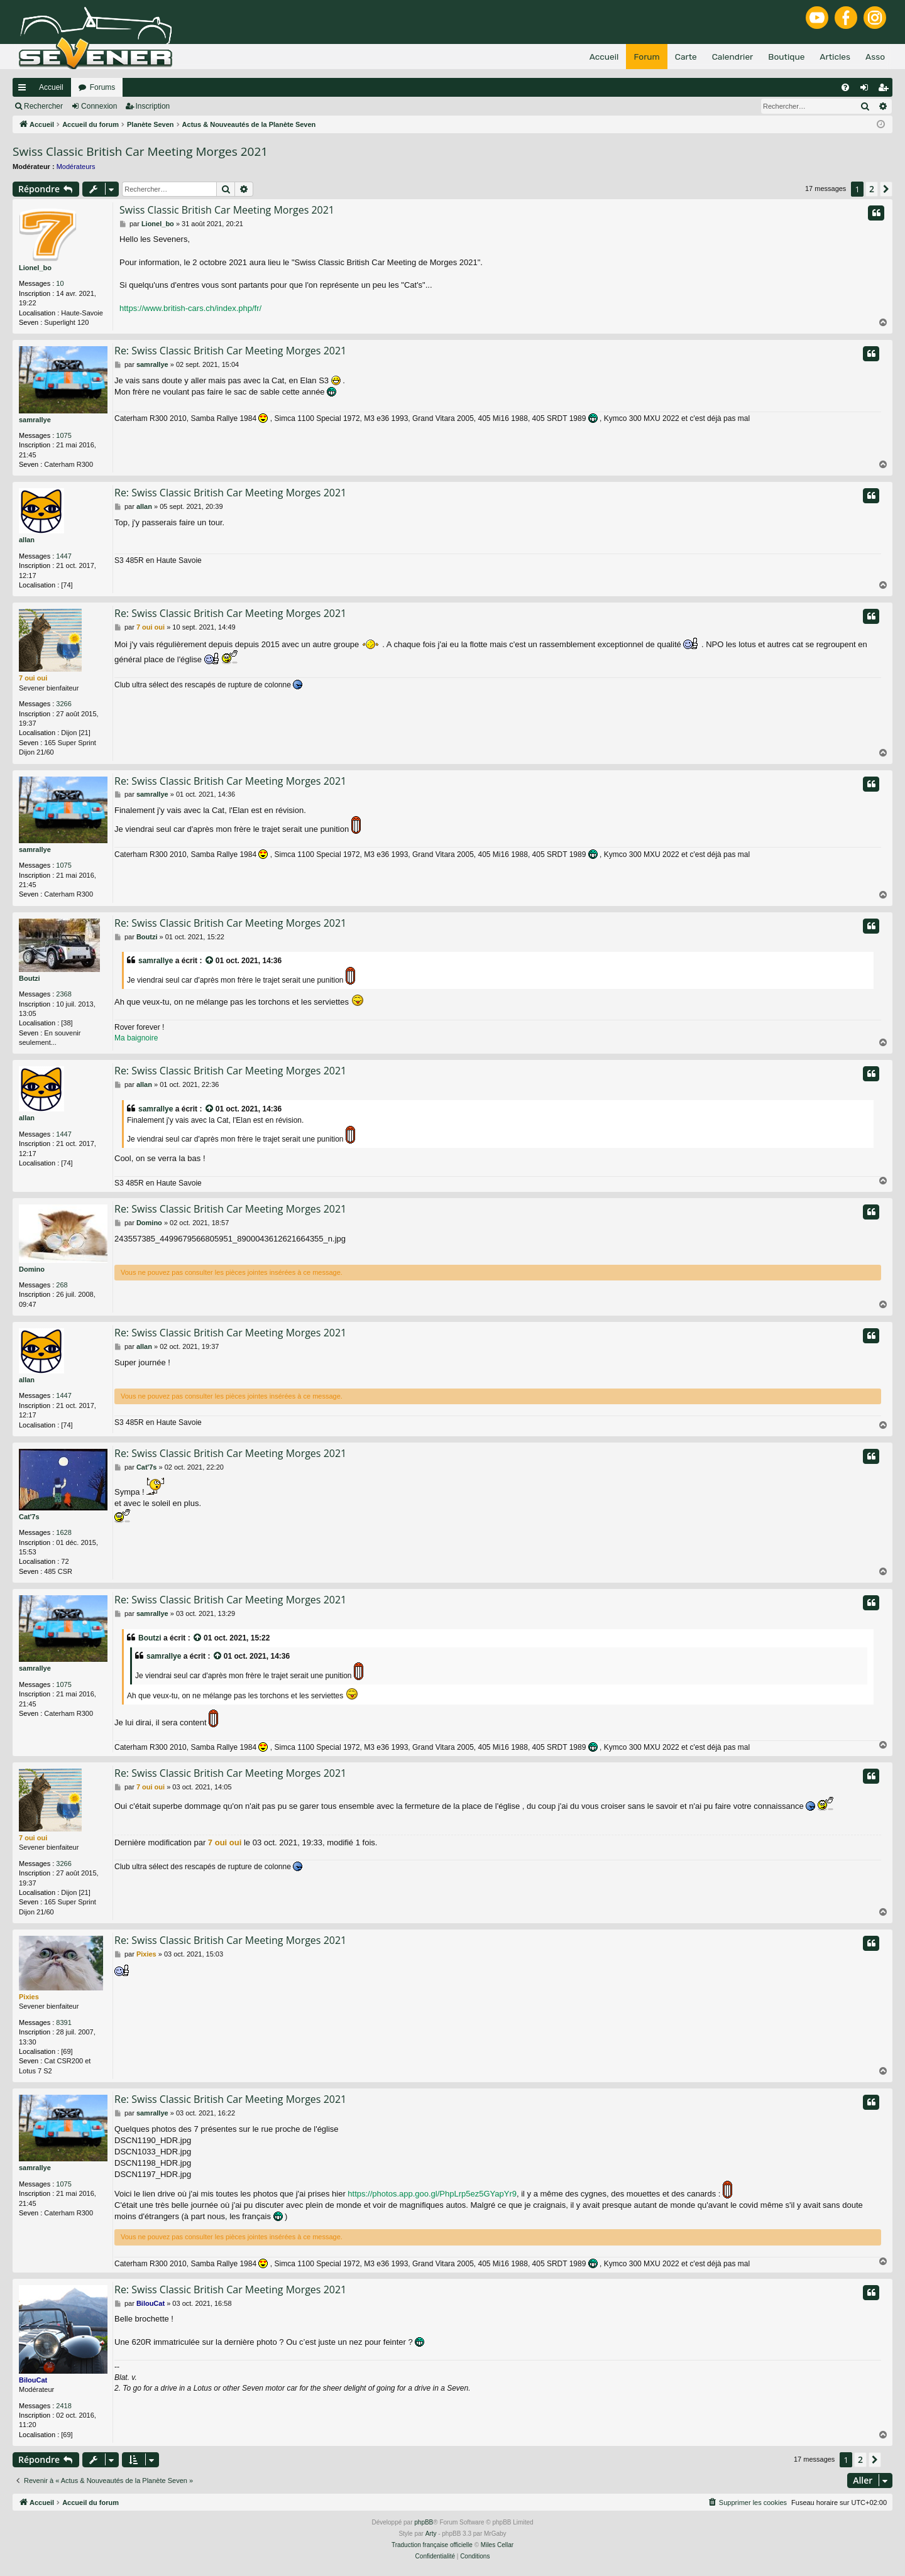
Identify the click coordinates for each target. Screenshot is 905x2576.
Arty (431, 2533)
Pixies (29, 1996)
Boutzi (29, 978)
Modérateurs (76, 166)
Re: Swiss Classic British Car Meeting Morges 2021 (230, 350)
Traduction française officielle (432, 2544)
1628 (63, 1532)
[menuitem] (845, 87)
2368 (63, 994)
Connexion (99, 106)
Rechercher (43, 106)
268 (61, 1285)
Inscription (153, 106)
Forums (103, 87)
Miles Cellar (497, 2544)
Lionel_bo (35, 267)
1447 (63, 556)
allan (27, 539)
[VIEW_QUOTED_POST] (210, 961)
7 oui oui (33, 678)
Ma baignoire (136, 1038)
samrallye (35, 419)
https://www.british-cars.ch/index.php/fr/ (190, 308)
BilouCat (33, 2380)
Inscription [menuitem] (885, 90)
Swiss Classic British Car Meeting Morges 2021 (140, 151)
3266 (63, 703)
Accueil (51, 87)
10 (59, 283)
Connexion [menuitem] (867, 90)
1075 (63, 435)
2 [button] (871, 189)
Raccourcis (24, 90)
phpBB (423, 2522)
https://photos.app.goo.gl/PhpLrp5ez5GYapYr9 (432, 2193)
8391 (63, 2022)
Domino (32, 1269)
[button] (886, 189)
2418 (63, 2406)
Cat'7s (29, 1516)
